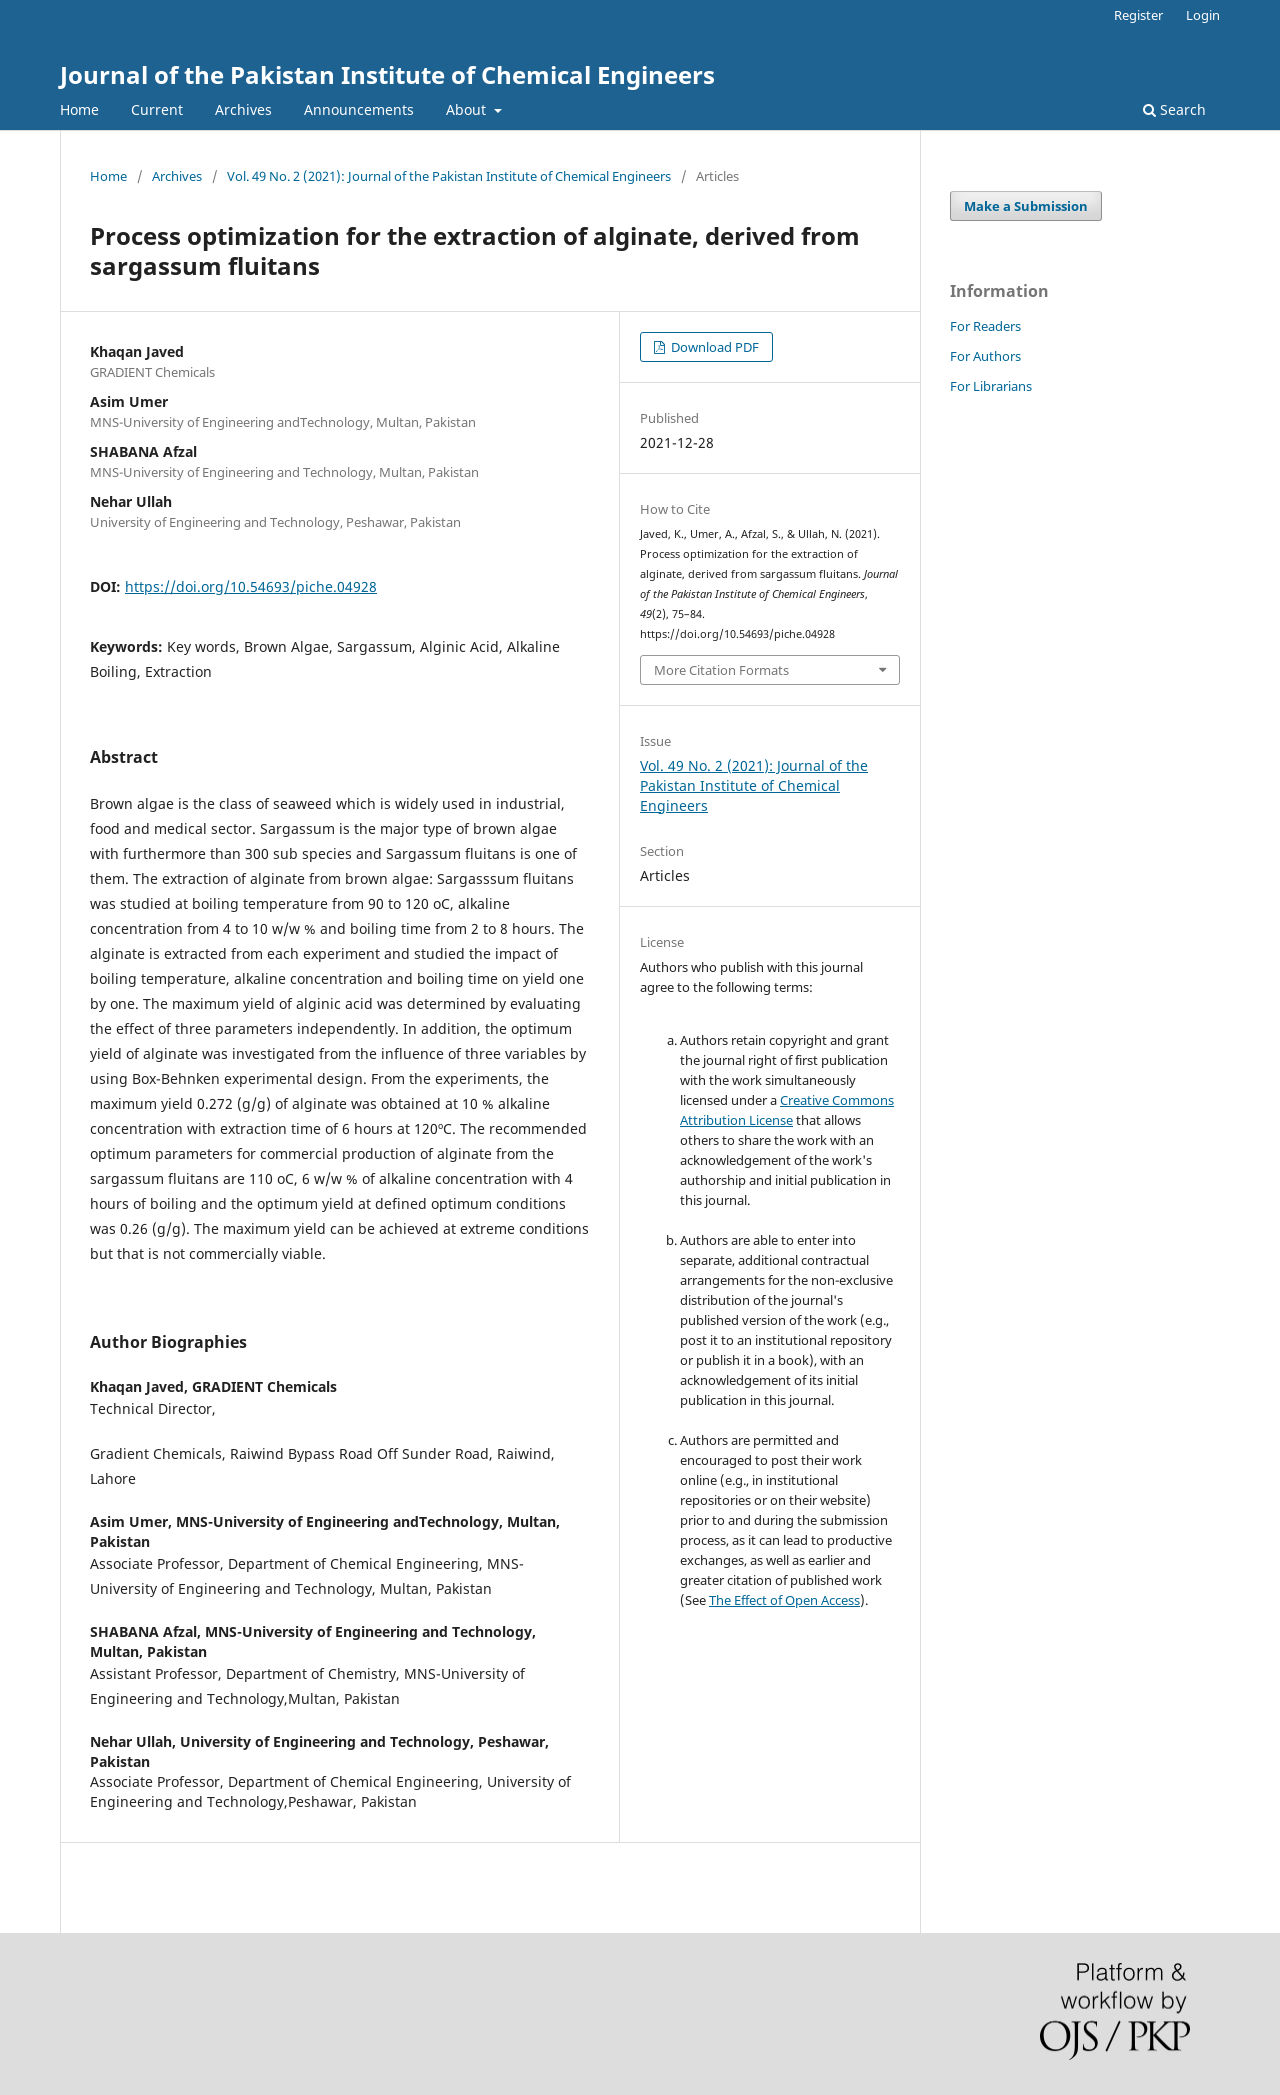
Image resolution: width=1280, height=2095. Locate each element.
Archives (243, 109)
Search (1174, 109)
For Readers (985, 326)
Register (1138, 15)
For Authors (985, 356)
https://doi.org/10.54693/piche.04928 (251, 586)
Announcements (359, 109)
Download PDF (713, 347)
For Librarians (991, 386)
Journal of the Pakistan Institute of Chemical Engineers (387, 74)
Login (1203, 15)
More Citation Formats (721, 670)
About (468, 109)
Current (157, 109)
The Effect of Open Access (784, 1600)
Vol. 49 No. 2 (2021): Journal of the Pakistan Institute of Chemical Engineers (449, 176)
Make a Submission (1026, 206)
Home (79, 109)
